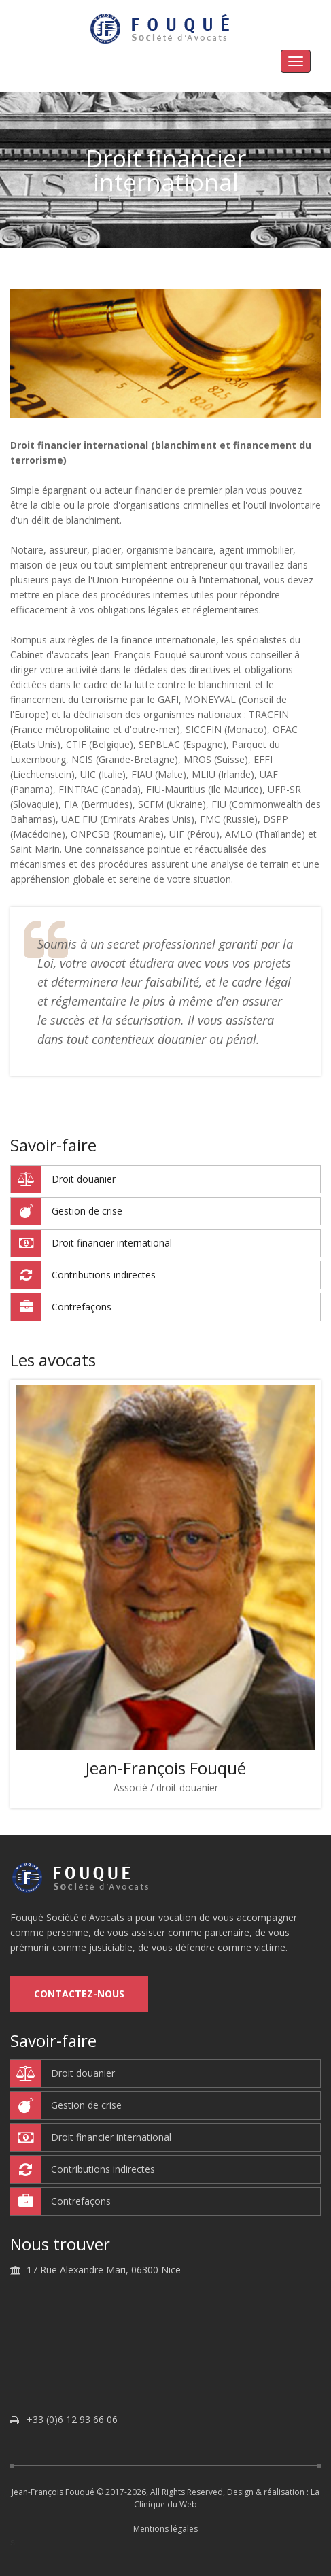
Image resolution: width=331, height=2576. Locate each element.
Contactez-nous (79, 1993)
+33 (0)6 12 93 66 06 (72, 2419)
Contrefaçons (61, 1307)
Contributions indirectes (83, 1275)
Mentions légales (165, 2529)
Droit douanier (63, 1179)
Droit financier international (91, 1243)
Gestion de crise (66, 1211)
